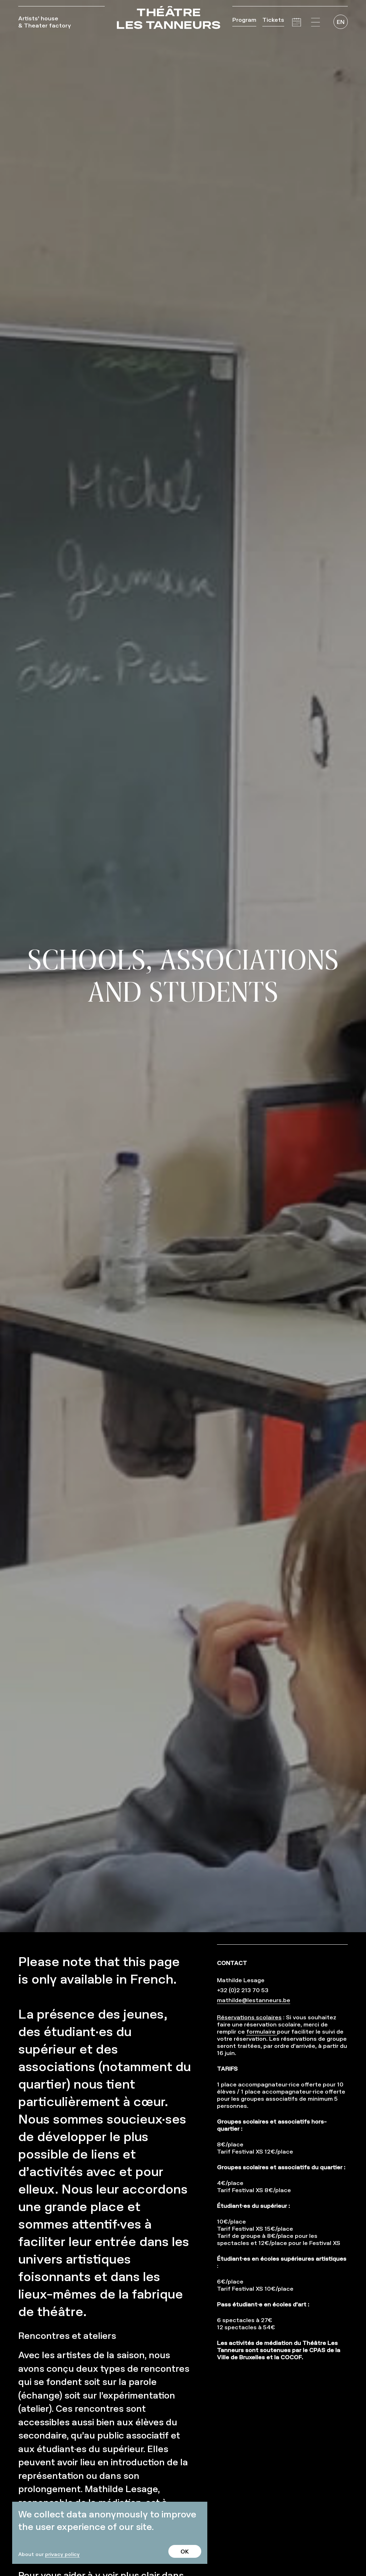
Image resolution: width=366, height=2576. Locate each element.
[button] (315, 22)
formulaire (261, 2031)
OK (184, 2551)
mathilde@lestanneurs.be (253, 2000)
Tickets (273, 19)
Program (244, 19)
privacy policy (62, 2554)
